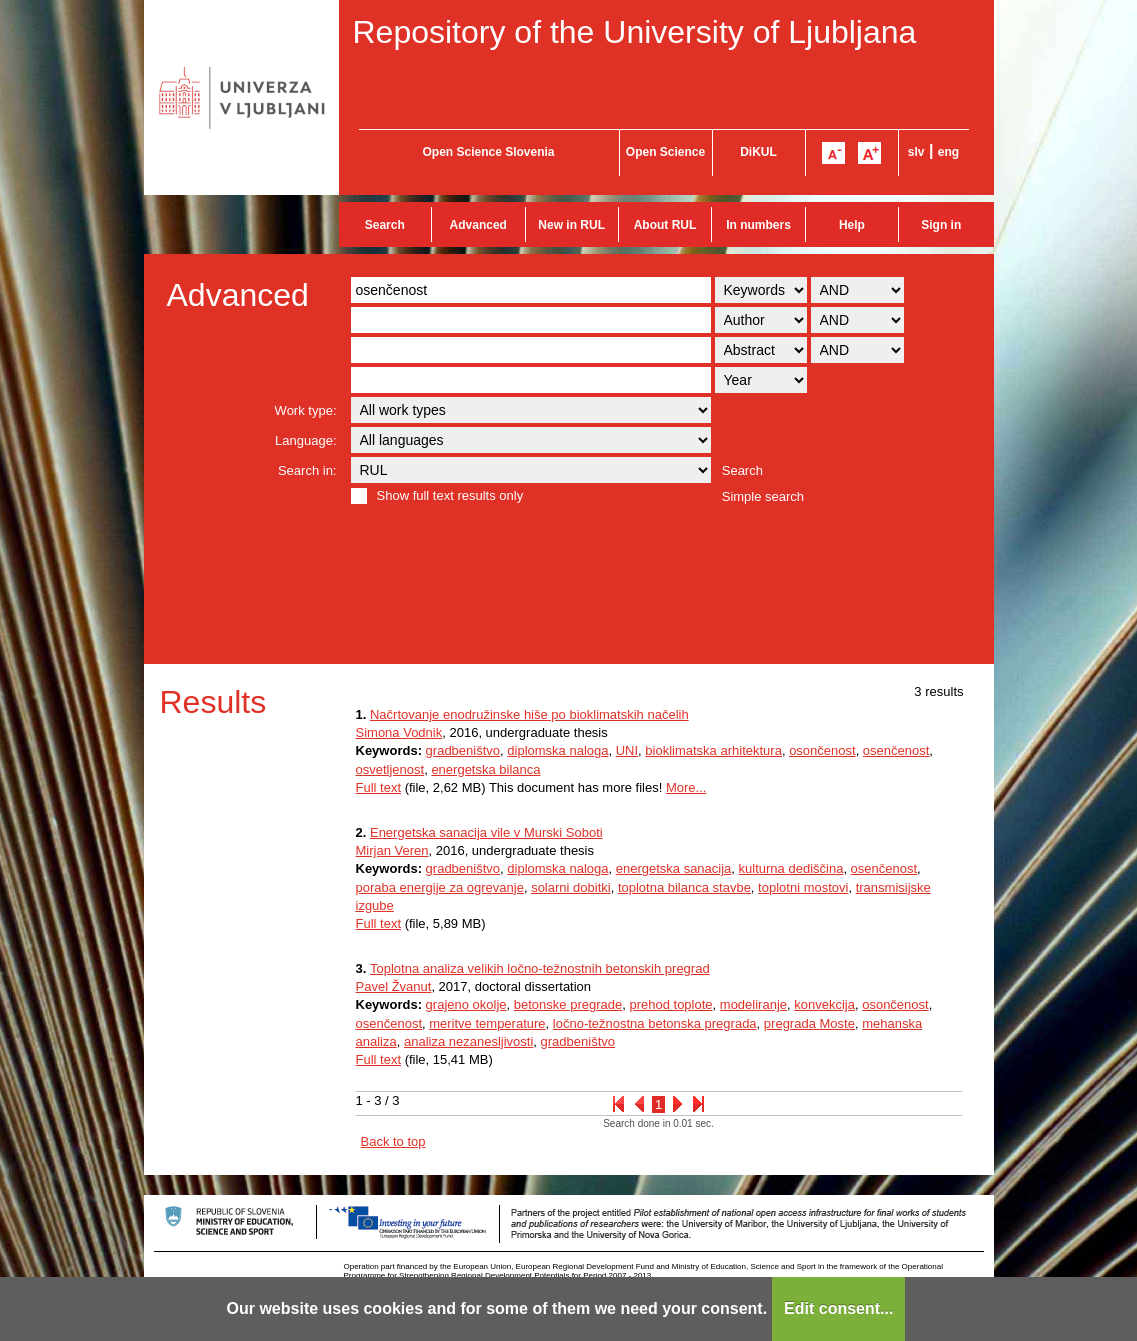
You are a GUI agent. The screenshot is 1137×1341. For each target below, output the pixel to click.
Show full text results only (450, 495)
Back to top (393, 1141)
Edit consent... (838, 1308)
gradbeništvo (463, 750)
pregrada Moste (809, 1023)
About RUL (665, 225)
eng (948, 152)
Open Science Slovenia (488, 152)
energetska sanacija (674, 868)
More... (686, 787)
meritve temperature (487, 1023)
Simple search (763, 496)
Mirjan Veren (392, 850)
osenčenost (896, 750)
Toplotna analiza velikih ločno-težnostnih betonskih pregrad (540, 968)
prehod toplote (670, 1004)
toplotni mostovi (803, 887)
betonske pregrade (568, 1004)
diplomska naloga (557, 750)
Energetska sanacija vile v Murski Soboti (486, 832)
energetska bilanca (485, 769)
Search (385, 225)
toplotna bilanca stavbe (684, 887)
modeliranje (753, 1004)
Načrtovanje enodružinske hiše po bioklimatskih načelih (529, 714)
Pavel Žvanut (394, 986)
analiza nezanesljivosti (468, 1041)
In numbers (758, 225)
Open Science (665, 152)
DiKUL (758, 152)
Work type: (306, 410)
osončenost (822, 750)
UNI (627, 750)
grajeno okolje (466, 1004)
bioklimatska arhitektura (713, 750)
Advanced (478, 225)
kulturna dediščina (791, 868)
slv (916, 152)
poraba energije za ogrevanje (440, 887)
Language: (305, 440)
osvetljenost (390, 769)
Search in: (307, 470)
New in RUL (571, 225)
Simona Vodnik (399, 732)
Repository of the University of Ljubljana (635, 32)
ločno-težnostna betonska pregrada (655, 1023)
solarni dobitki (571, 887)
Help (852, 225)
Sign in (941, 225)
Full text (379, 787)
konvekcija (824, 1004)
